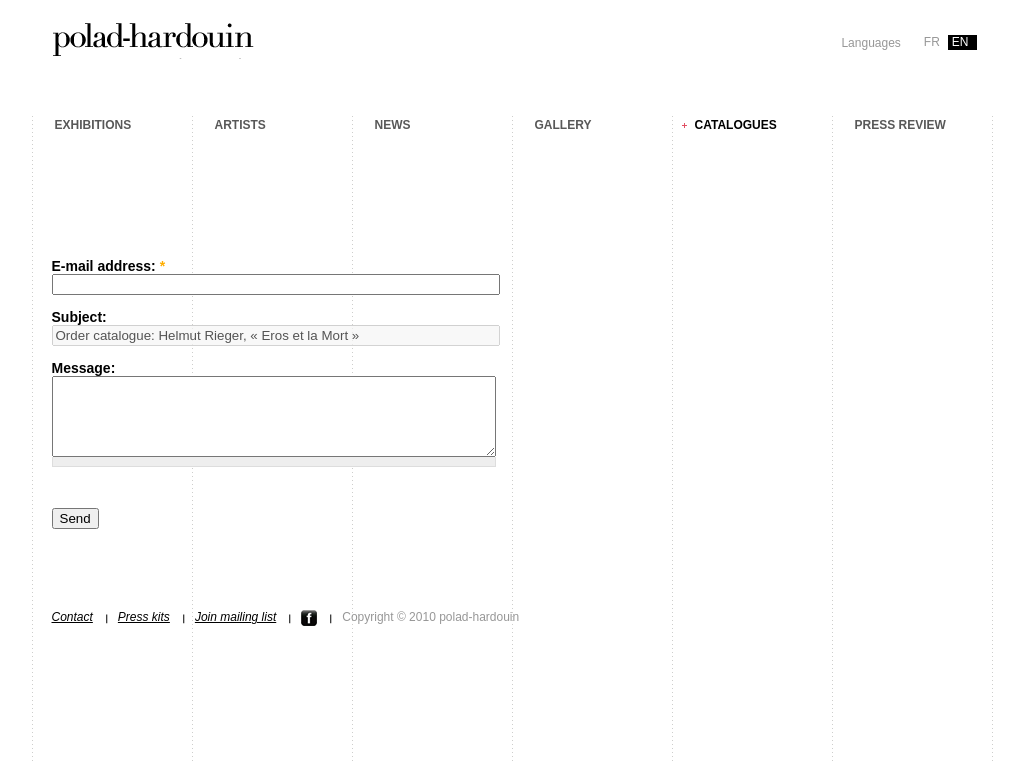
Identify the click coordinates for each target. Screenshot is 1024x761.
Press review (900, 125)
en (960, 42)
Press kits (144, 632)
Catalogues (736, 125)
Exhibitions (93, 125)
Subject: (79, 317)
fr (932, 42)
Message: (84, 368)
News (393, 125)
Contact (72, 632)
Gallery (563, 125)
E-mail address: (109, 266)
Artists (240, 125)
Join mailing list (235, 632)
